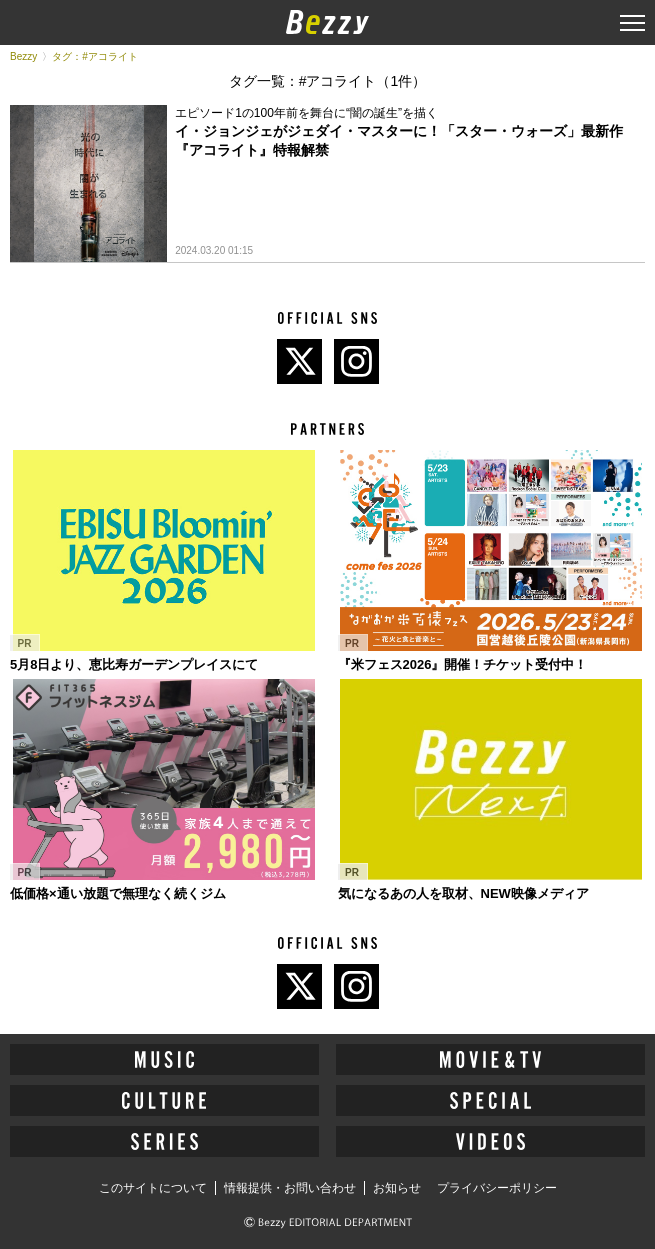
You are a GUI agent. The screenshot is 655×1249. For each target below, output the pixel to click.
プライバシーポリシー (497, 1188)
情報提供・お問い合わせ (290, 1188)
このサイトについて (153, 1188)
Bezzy (23, 56)
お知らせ (397, 1188)
